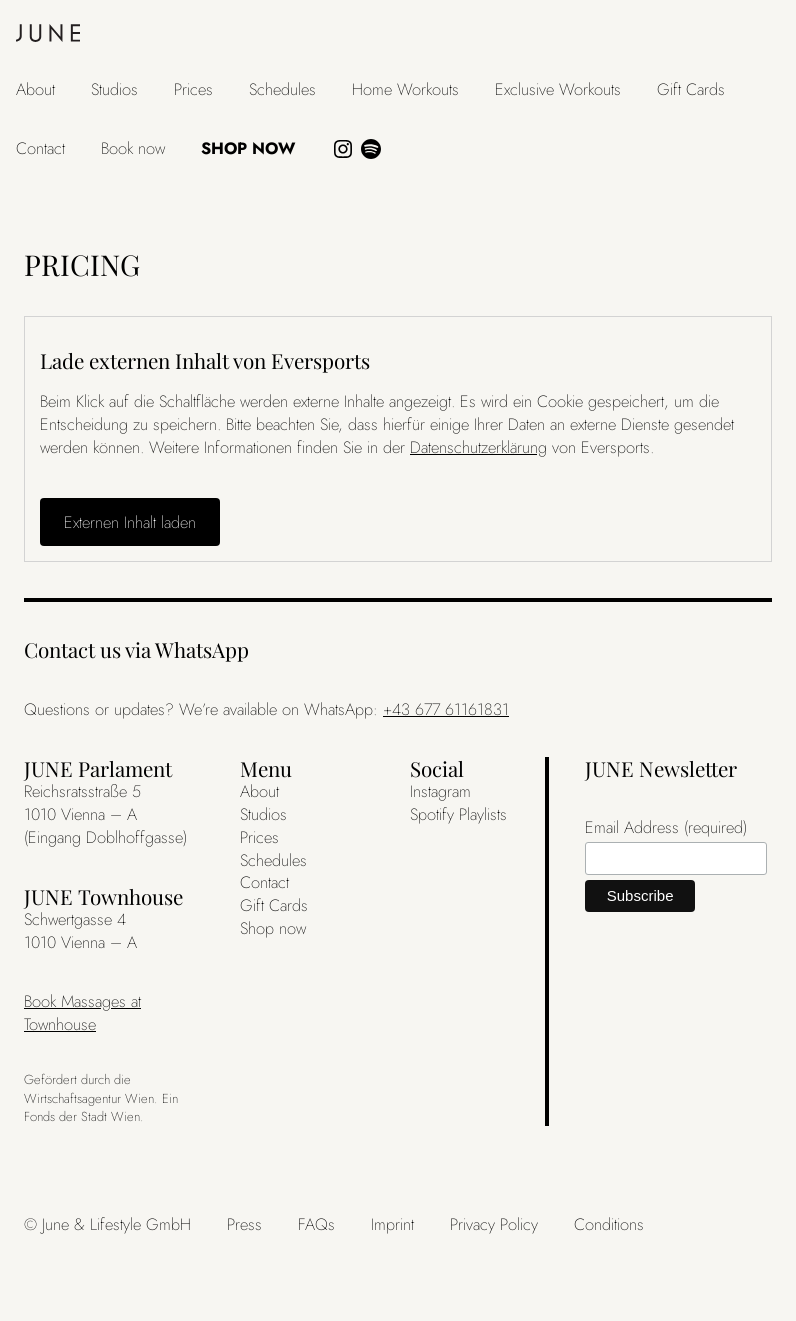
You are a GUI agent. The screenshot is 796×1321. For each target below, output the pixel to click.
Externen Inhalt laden (130, 522)
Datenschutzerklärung (478, 447)
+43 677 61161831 (446, 709)
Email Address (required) (666, 827)
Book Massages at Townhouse (82, 1012)
